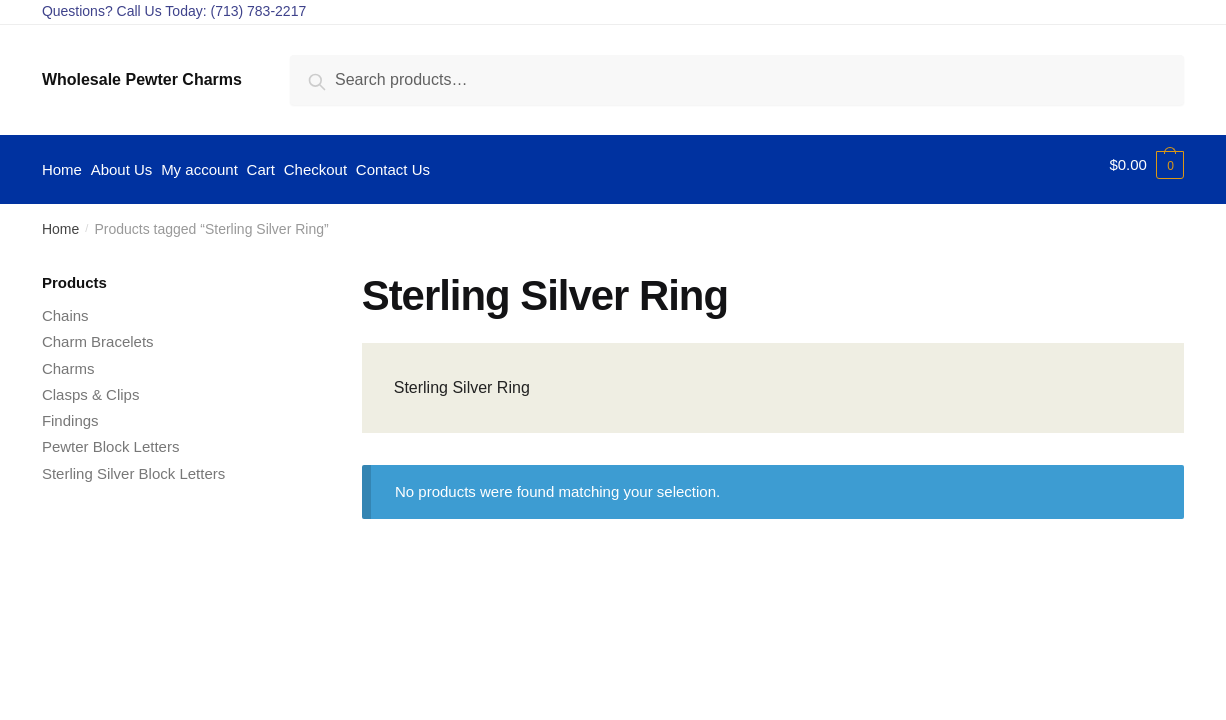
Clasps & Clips (91, 384)
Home (60, 220)
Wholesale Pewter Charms (142, 79)
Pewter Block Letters (111, 437)
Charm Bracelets (98, 332)
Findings (70, 411)
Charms (68, 358)
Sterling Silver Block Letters (133, 463)
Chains (65, 306)
